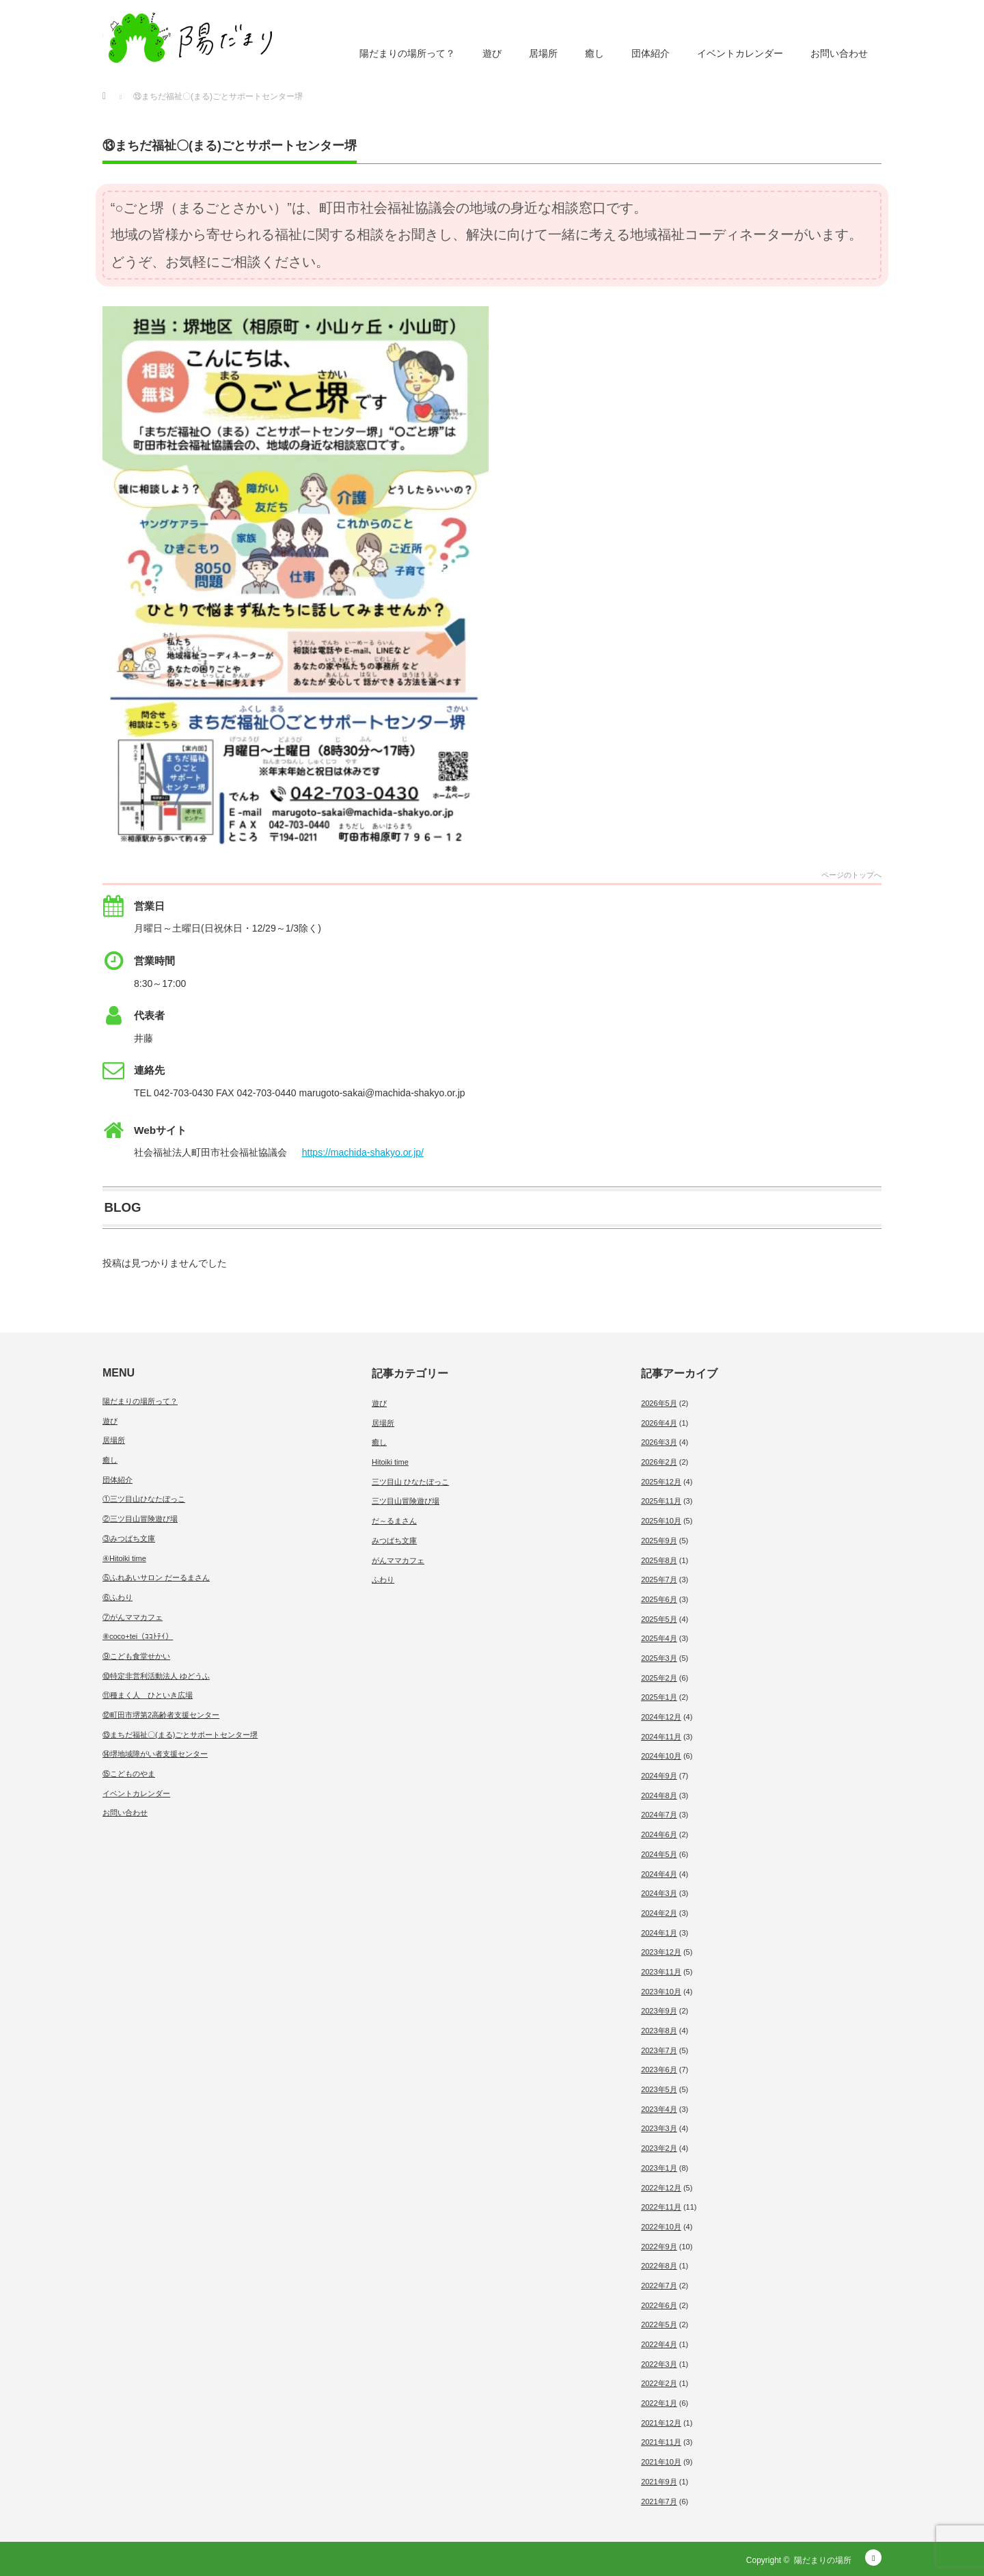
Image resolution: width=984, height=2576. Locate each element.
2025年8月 (659, 1560)
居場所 (543, 53)
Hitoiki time (390, 1462)
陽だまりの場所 (822, 2560)
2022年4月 (659, 2344)
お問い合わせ (839, 53)
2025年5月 (659, 1619)
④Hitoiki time (124, 1558)
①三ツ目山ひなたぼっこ (143, 1499)
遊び (492, 53)
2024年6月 (659, 1834)
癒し (594, 53)
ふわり (383, 1579)
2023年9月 (659, 2011)
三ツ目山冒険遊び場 (405, 1501)
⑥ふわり (117, 1597)
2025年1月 (659, 1697)
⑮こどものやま (128, 1774)
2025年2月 (659, 1678)
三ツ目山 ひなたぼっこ (410, 1482)
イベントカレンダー (740, 53)
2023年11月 (661, 1972)
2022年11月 (661, 2207)
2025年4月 (659, 1638)
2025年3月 (659, 1658)
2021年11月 (661, 2442)
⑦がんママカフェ (132, 1617)
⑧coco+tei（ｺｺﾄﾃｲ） (137, 1636)
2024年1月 (659, 1933)
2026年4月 (659, 1423)
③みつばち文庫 (128, 1538)
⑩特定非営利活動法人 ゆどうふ (156, 1676)
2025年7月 (659, 1579)
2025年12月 (661, 1482)
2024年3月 (659, 1893)
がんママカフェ (398, 1560)
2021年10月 (661, 2462)
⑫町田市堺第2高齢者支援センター (160, 1715)
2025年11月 (661, 1501)
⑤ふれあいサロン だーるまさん (156, 1577)
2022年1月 (659, 2403)
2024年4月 (659, 1874)
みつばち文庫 (394, 1540)
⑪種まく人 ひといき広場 (147, 1695)
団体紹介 (650, 53)
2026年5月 (659, 1403)
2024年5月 (659, 1854)
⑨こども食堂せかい (136, 1656)
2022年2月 (659, 2383)
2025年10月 (661, 1521)
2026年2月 (659, 1462)
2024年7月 (659, 1815)
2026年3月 (659, 1442)
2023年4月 (659, 2109)
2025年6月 (659, 1599)
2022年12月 (661, 2188)
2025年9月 (659, 1540)
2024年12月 (661, 1717)
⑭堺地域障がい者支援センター (155, 1754)
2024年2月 (659, 1913)
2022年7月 (659, 2285)
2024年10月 (661, 1756)
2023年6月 (659, 2069)
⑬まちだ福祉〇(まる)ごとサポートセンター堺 (180, 1735)
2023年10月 (661, 1992)
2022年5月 (659, 2324)
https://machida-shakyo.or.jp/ (363, 1152)
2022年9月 (659, 2246)
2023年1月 (659, 2168)
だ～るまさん (394, 1521)
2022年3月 (659, 2364)
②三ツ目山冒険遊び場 (140, 1519)
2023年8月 (659, 2030)
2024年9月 (659, 1776)
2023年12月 (661, 1952)
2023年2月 (659, 2148)
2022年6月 (659, 2305)
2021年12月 (661, 2423)
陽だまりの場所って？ (407, 53)
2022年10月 (661, 2227)
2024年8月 (659, 1795)
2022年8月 (659, 2266)
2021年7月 (659, 2501)
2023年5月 (659, 2089)
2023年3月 (659, 2128)
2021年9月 (659, 2482)
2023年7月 (659, 2050)
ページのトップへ (851, 875)
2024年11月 (661, 1737)
